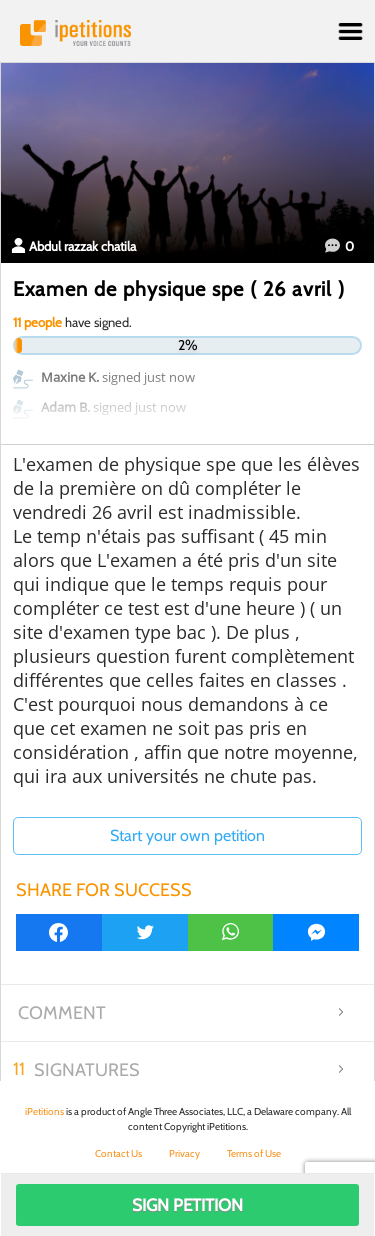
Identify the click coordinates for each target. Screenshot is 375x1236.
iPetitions (187, 33)
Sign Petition (187, 1205)
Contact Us (118, 1153)
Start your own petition (187, 835)
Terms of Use (254, 1153)
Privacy (184, 1153)
